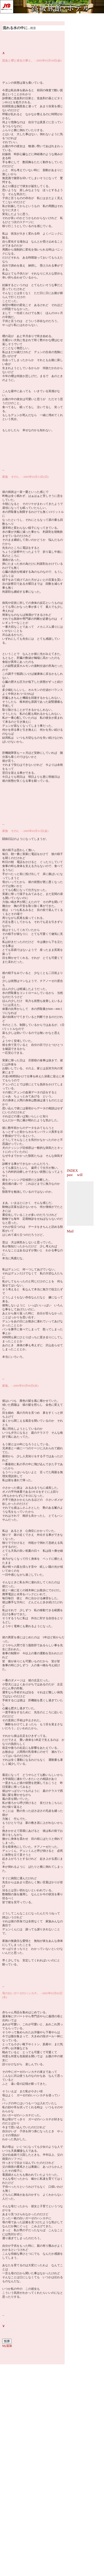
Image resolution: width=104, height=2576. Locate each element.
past (70, 1175)
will (80, 1175)
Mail (70, 1231)
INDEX (72, 1171)
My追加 (7, 2345)
